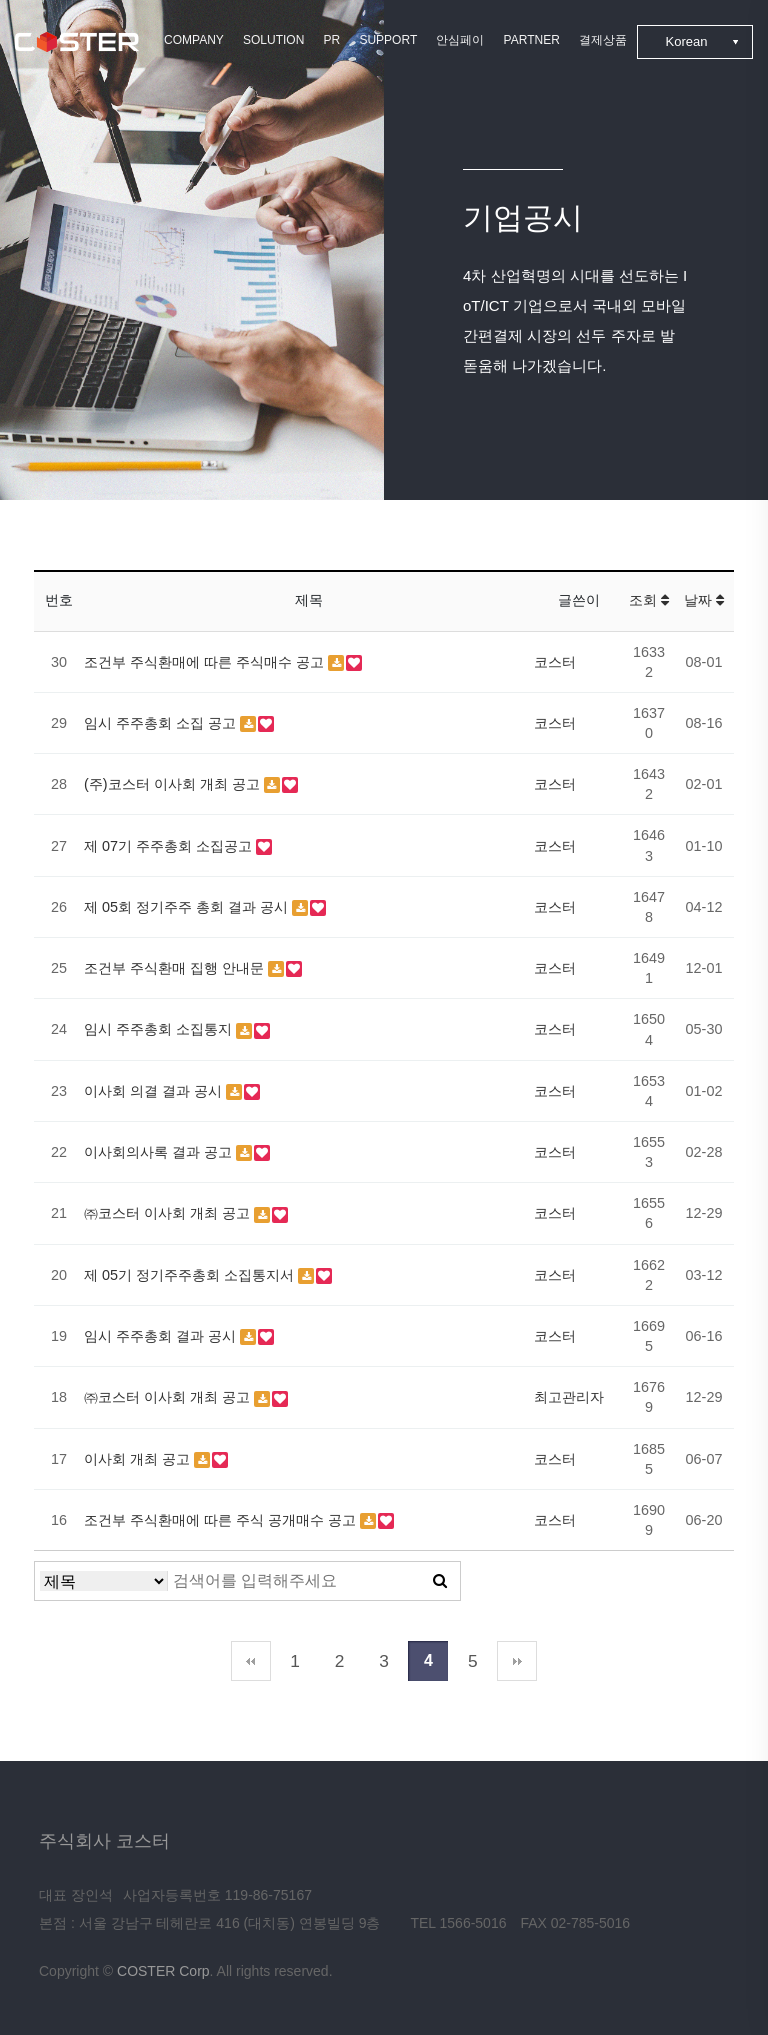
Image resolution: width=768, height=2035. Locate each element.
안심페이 (460, 40)
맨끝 (517, 1661)
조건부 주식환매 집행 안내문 (176, 968)
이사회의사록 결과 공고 (160, 1152)
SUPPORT (388, 40)
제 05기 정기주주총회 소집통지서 (191, 1275)
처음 (251, 1661)
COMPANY (194, 40)
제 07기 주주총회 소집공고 (170, 846)
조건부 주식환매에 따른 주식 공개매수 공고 (222, 1520)
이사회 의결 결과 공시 (155, 1091)
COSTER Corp (163, 1971)
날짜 (704, 600)
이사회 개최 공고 (139, 1459)
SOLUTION (273, 40)
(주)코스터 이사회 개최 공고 (174, 784)
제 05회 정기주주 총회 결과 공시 (188, 907)
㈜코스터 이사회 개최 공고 (169, 1213)
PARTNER (532, 40)
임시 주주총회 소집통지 (160, 1029)
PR (332, 40)
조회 (649, 600)
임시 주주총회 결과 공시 (162, 1336)
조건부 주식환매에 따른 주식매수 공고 (206, 662)
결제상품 (603, 40)
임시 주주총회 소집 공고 (162, 723)
